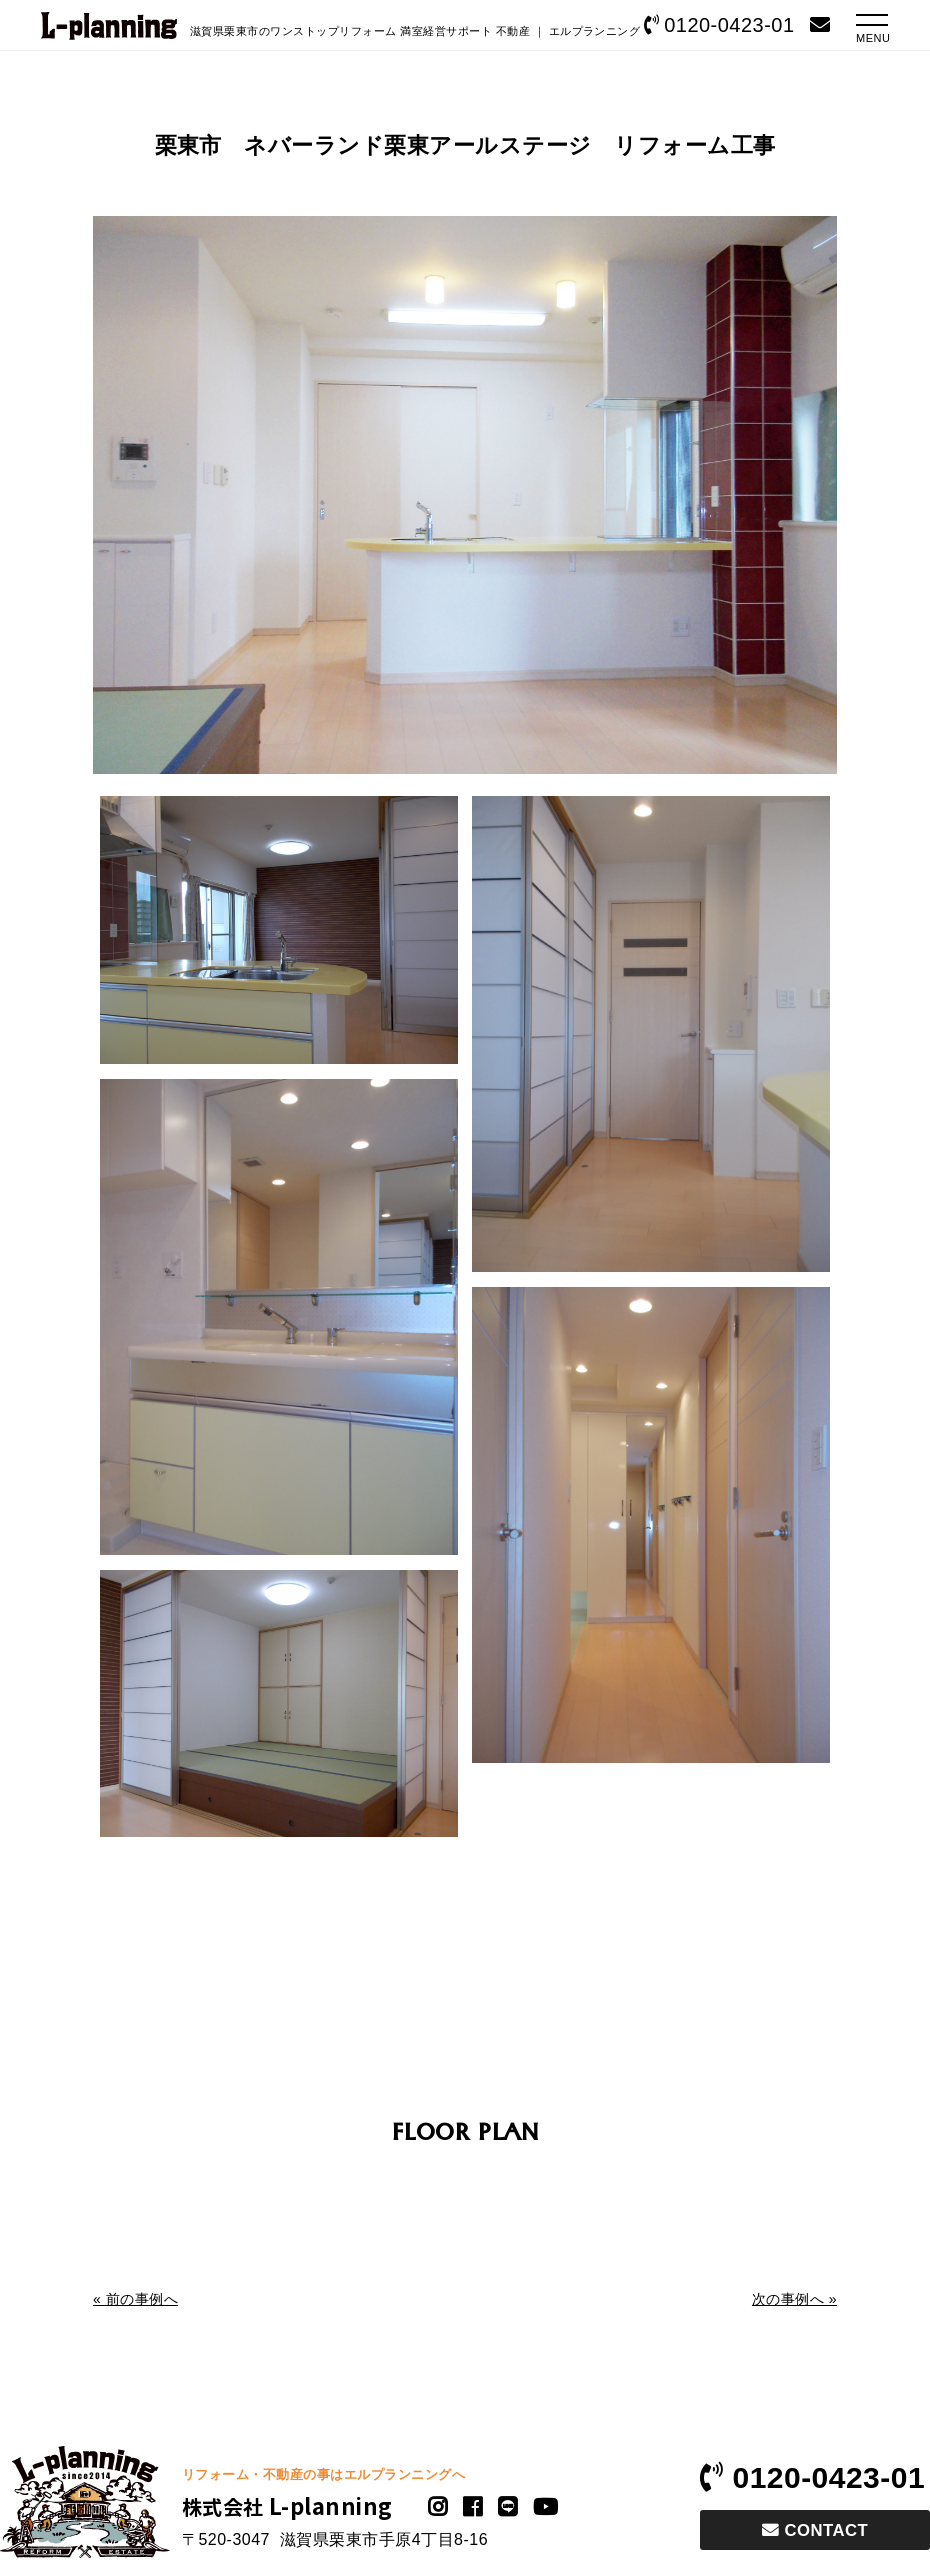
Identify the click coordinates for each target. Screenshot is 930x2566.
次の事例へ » (794, 2299)
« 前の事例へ (135, 2299)
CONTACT (815, 2530)
